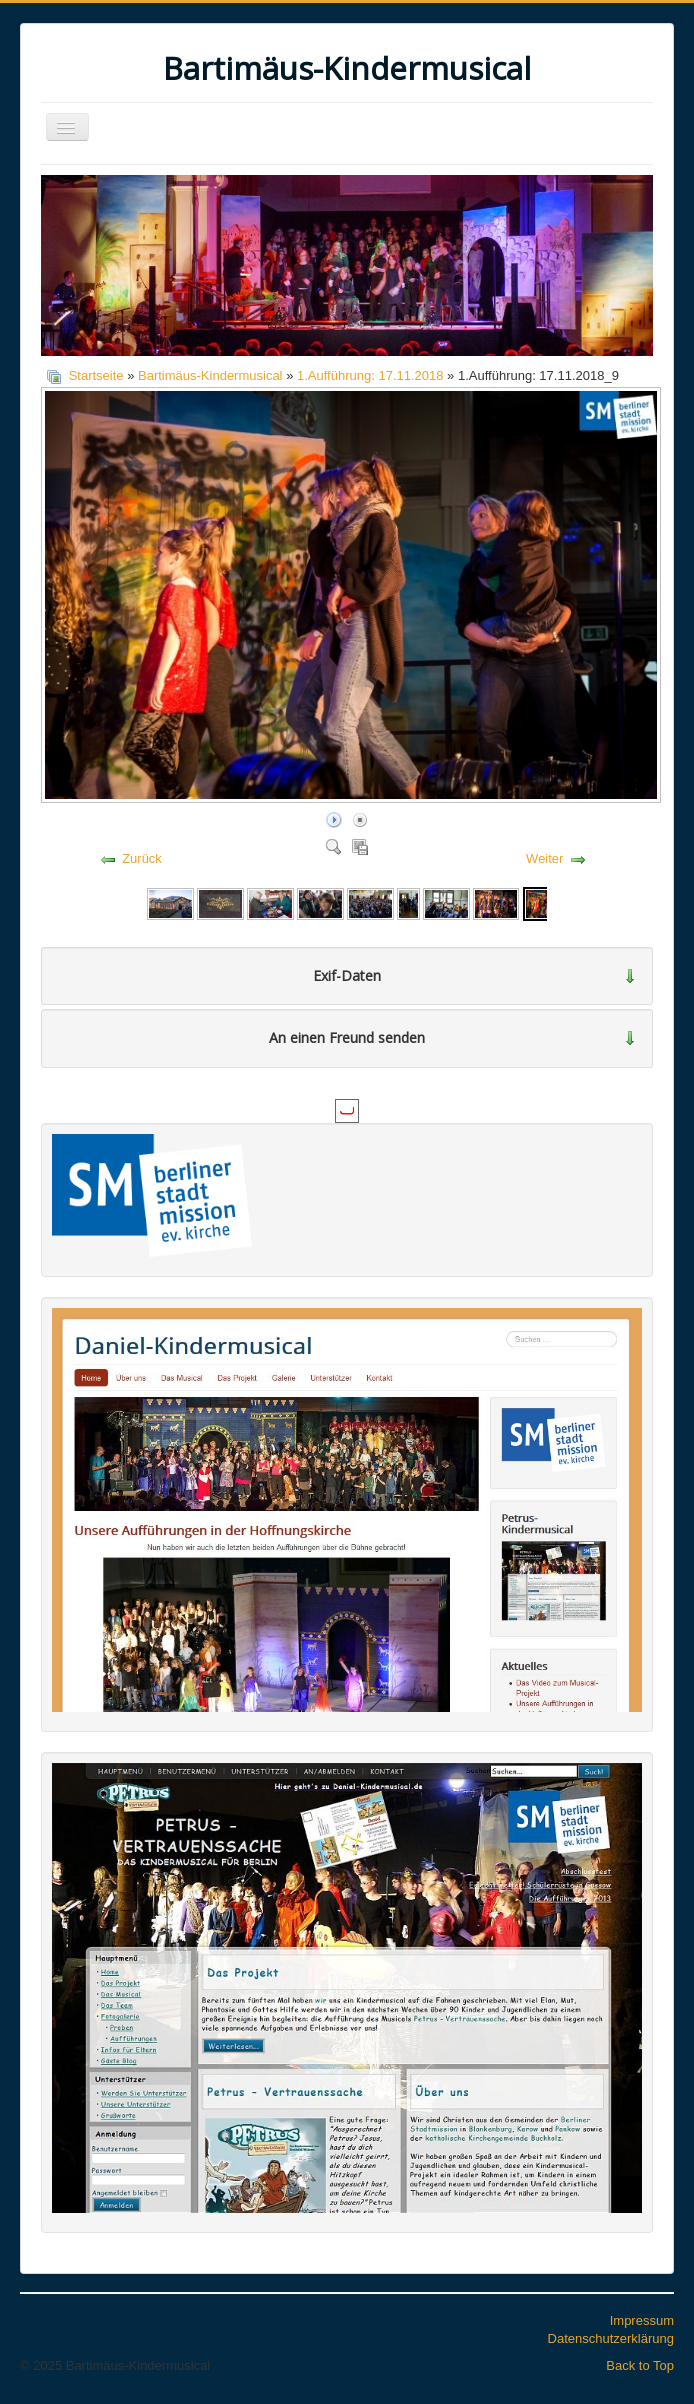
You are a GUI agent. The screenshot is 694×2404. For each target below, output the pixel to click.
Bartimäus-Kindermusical (210, 375)
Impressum (642, 2320)
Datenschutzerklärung (611, 2338)
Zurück (142, 858)
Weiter (544, 858)
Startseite (96, 375)
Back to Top (640, 2365)
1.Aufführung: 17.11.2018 (370, 375)
